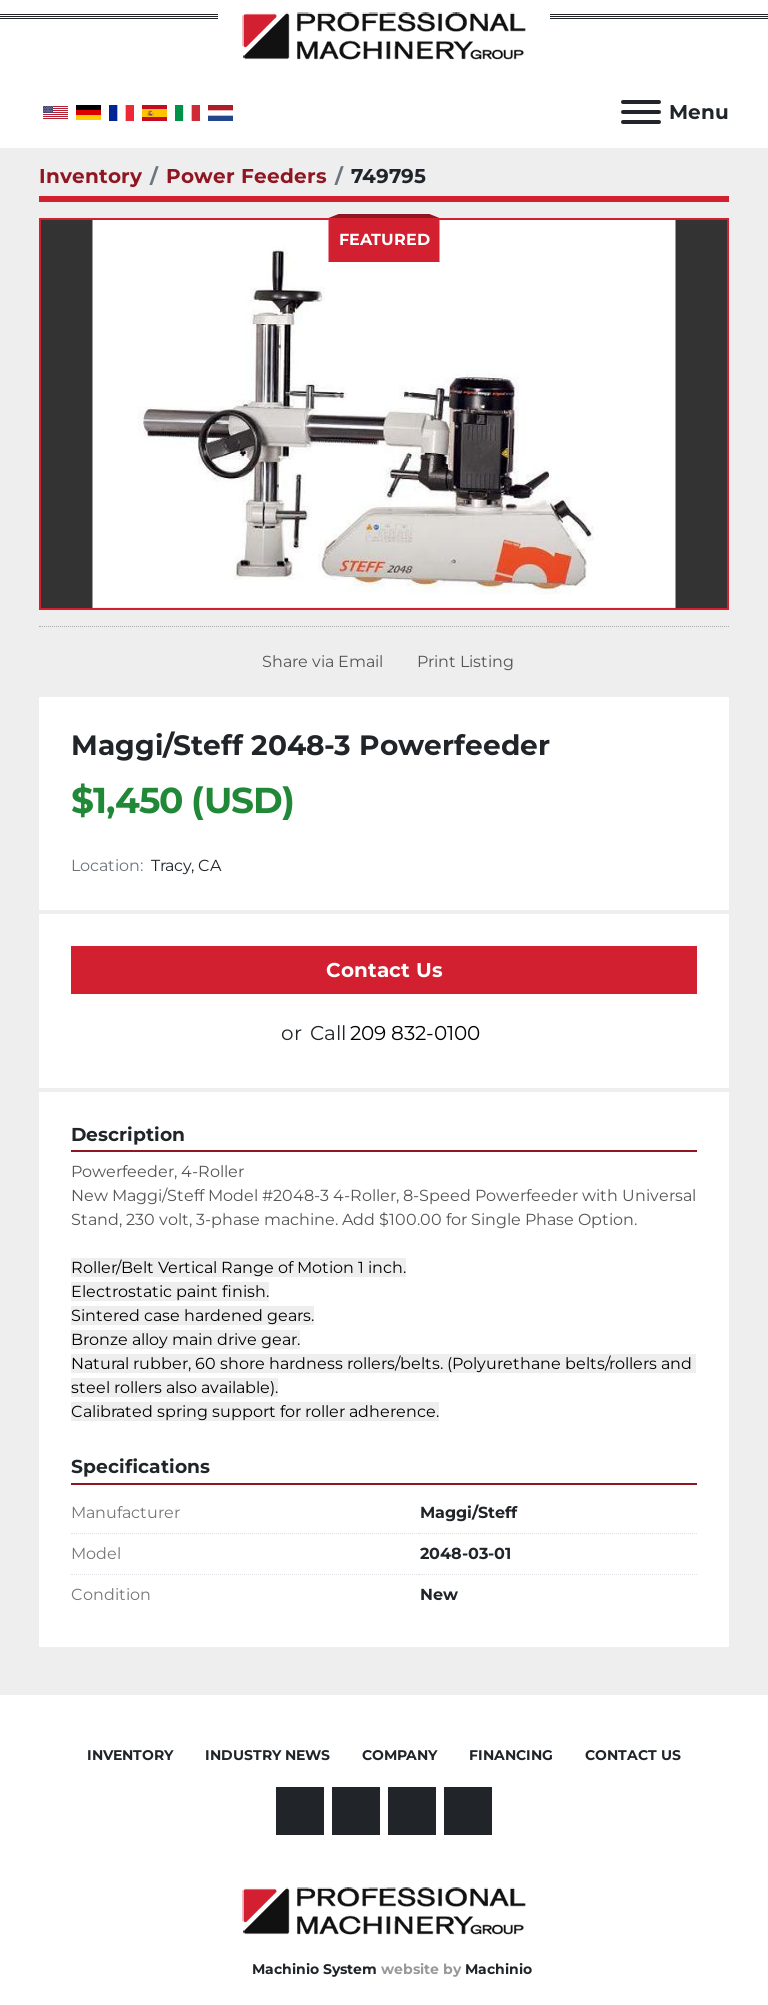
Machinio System (314, 1969)
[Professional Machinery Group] (384, 1909)
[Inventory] (90, 176)
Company (399, 1755)
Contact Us (384, 970)
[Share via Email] (318, 662)
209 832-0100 (415, 1033)
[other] (412, 1811)
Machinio (498, 1969)
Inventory (130, 1755)
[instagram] (468, 1811)
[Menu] (641, 112)
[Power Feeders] (246, 176)
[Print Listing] (461, 662)
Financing (511, 1755)
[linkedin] (356, 1811)
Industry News (267, 1755)
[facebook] (300, 1811)
